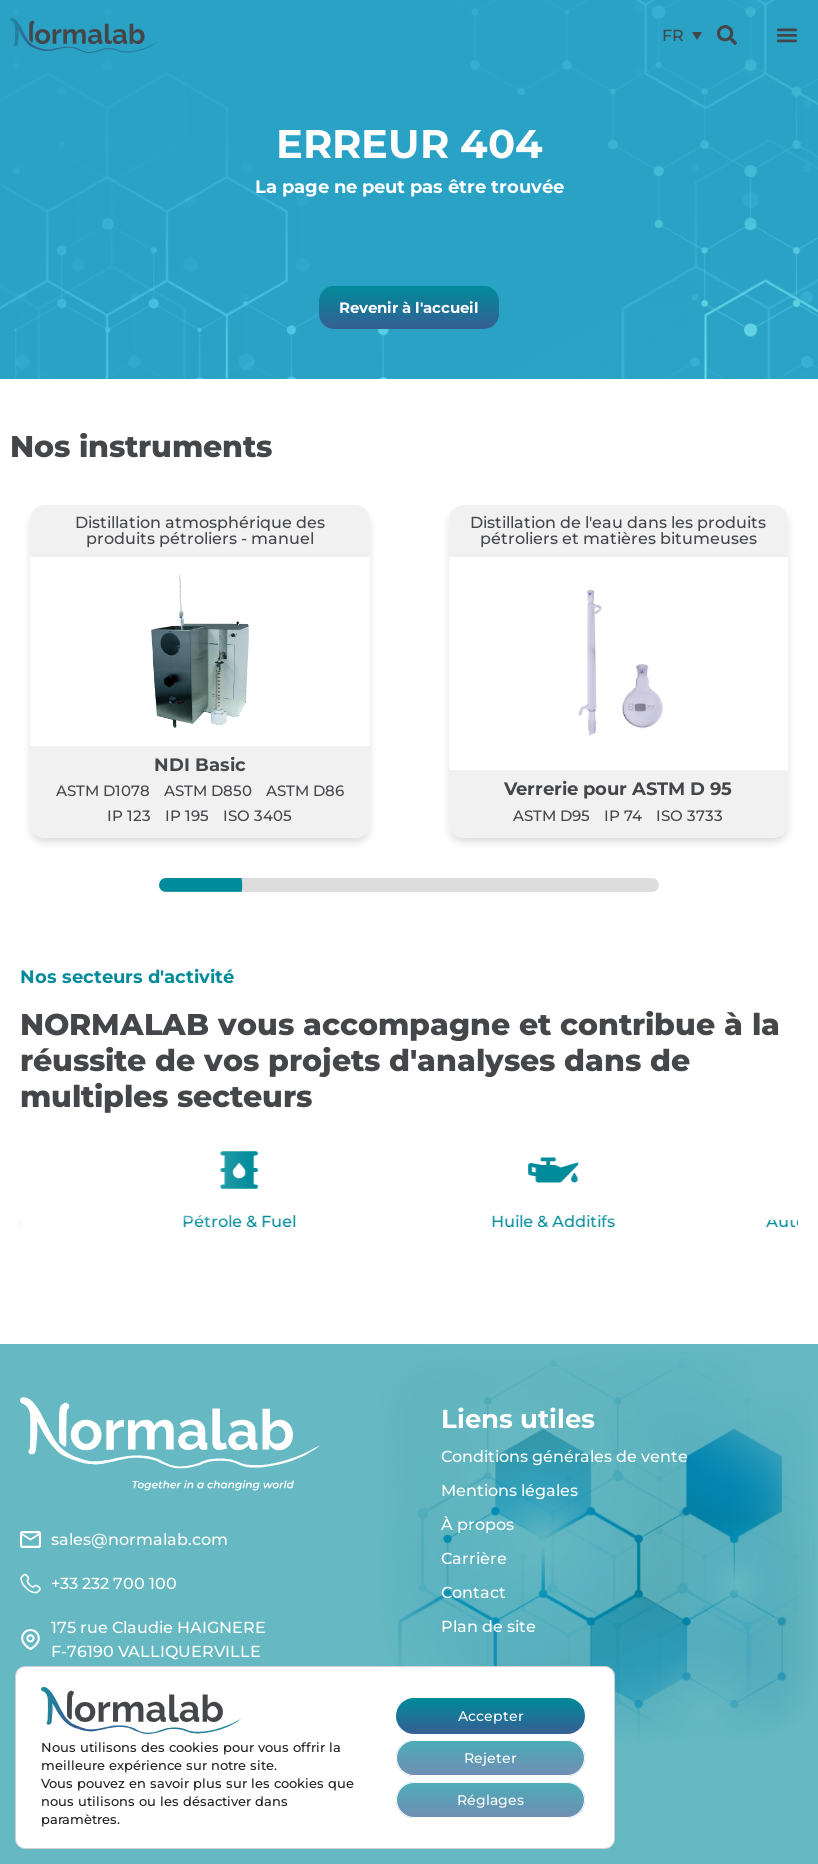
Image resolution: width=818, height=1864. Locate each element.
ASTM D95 (551, 815)
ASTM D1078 (103, 790)
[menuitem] (682, 35)
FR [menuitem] (673, 34)
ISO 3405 (257, 815)
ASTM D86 (305, 790)
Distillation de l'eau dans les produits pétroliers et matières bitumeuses (618, 530)
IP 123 (129, 815)
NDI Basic (200, 764)
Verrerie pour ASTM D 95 (618, 788)
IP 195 (187, 815)
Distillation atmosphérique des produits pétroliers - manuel (200, 530)
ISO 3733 (689, 815)
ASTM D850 (208, 790)
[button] (787, 35)
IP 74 (623, 815)
